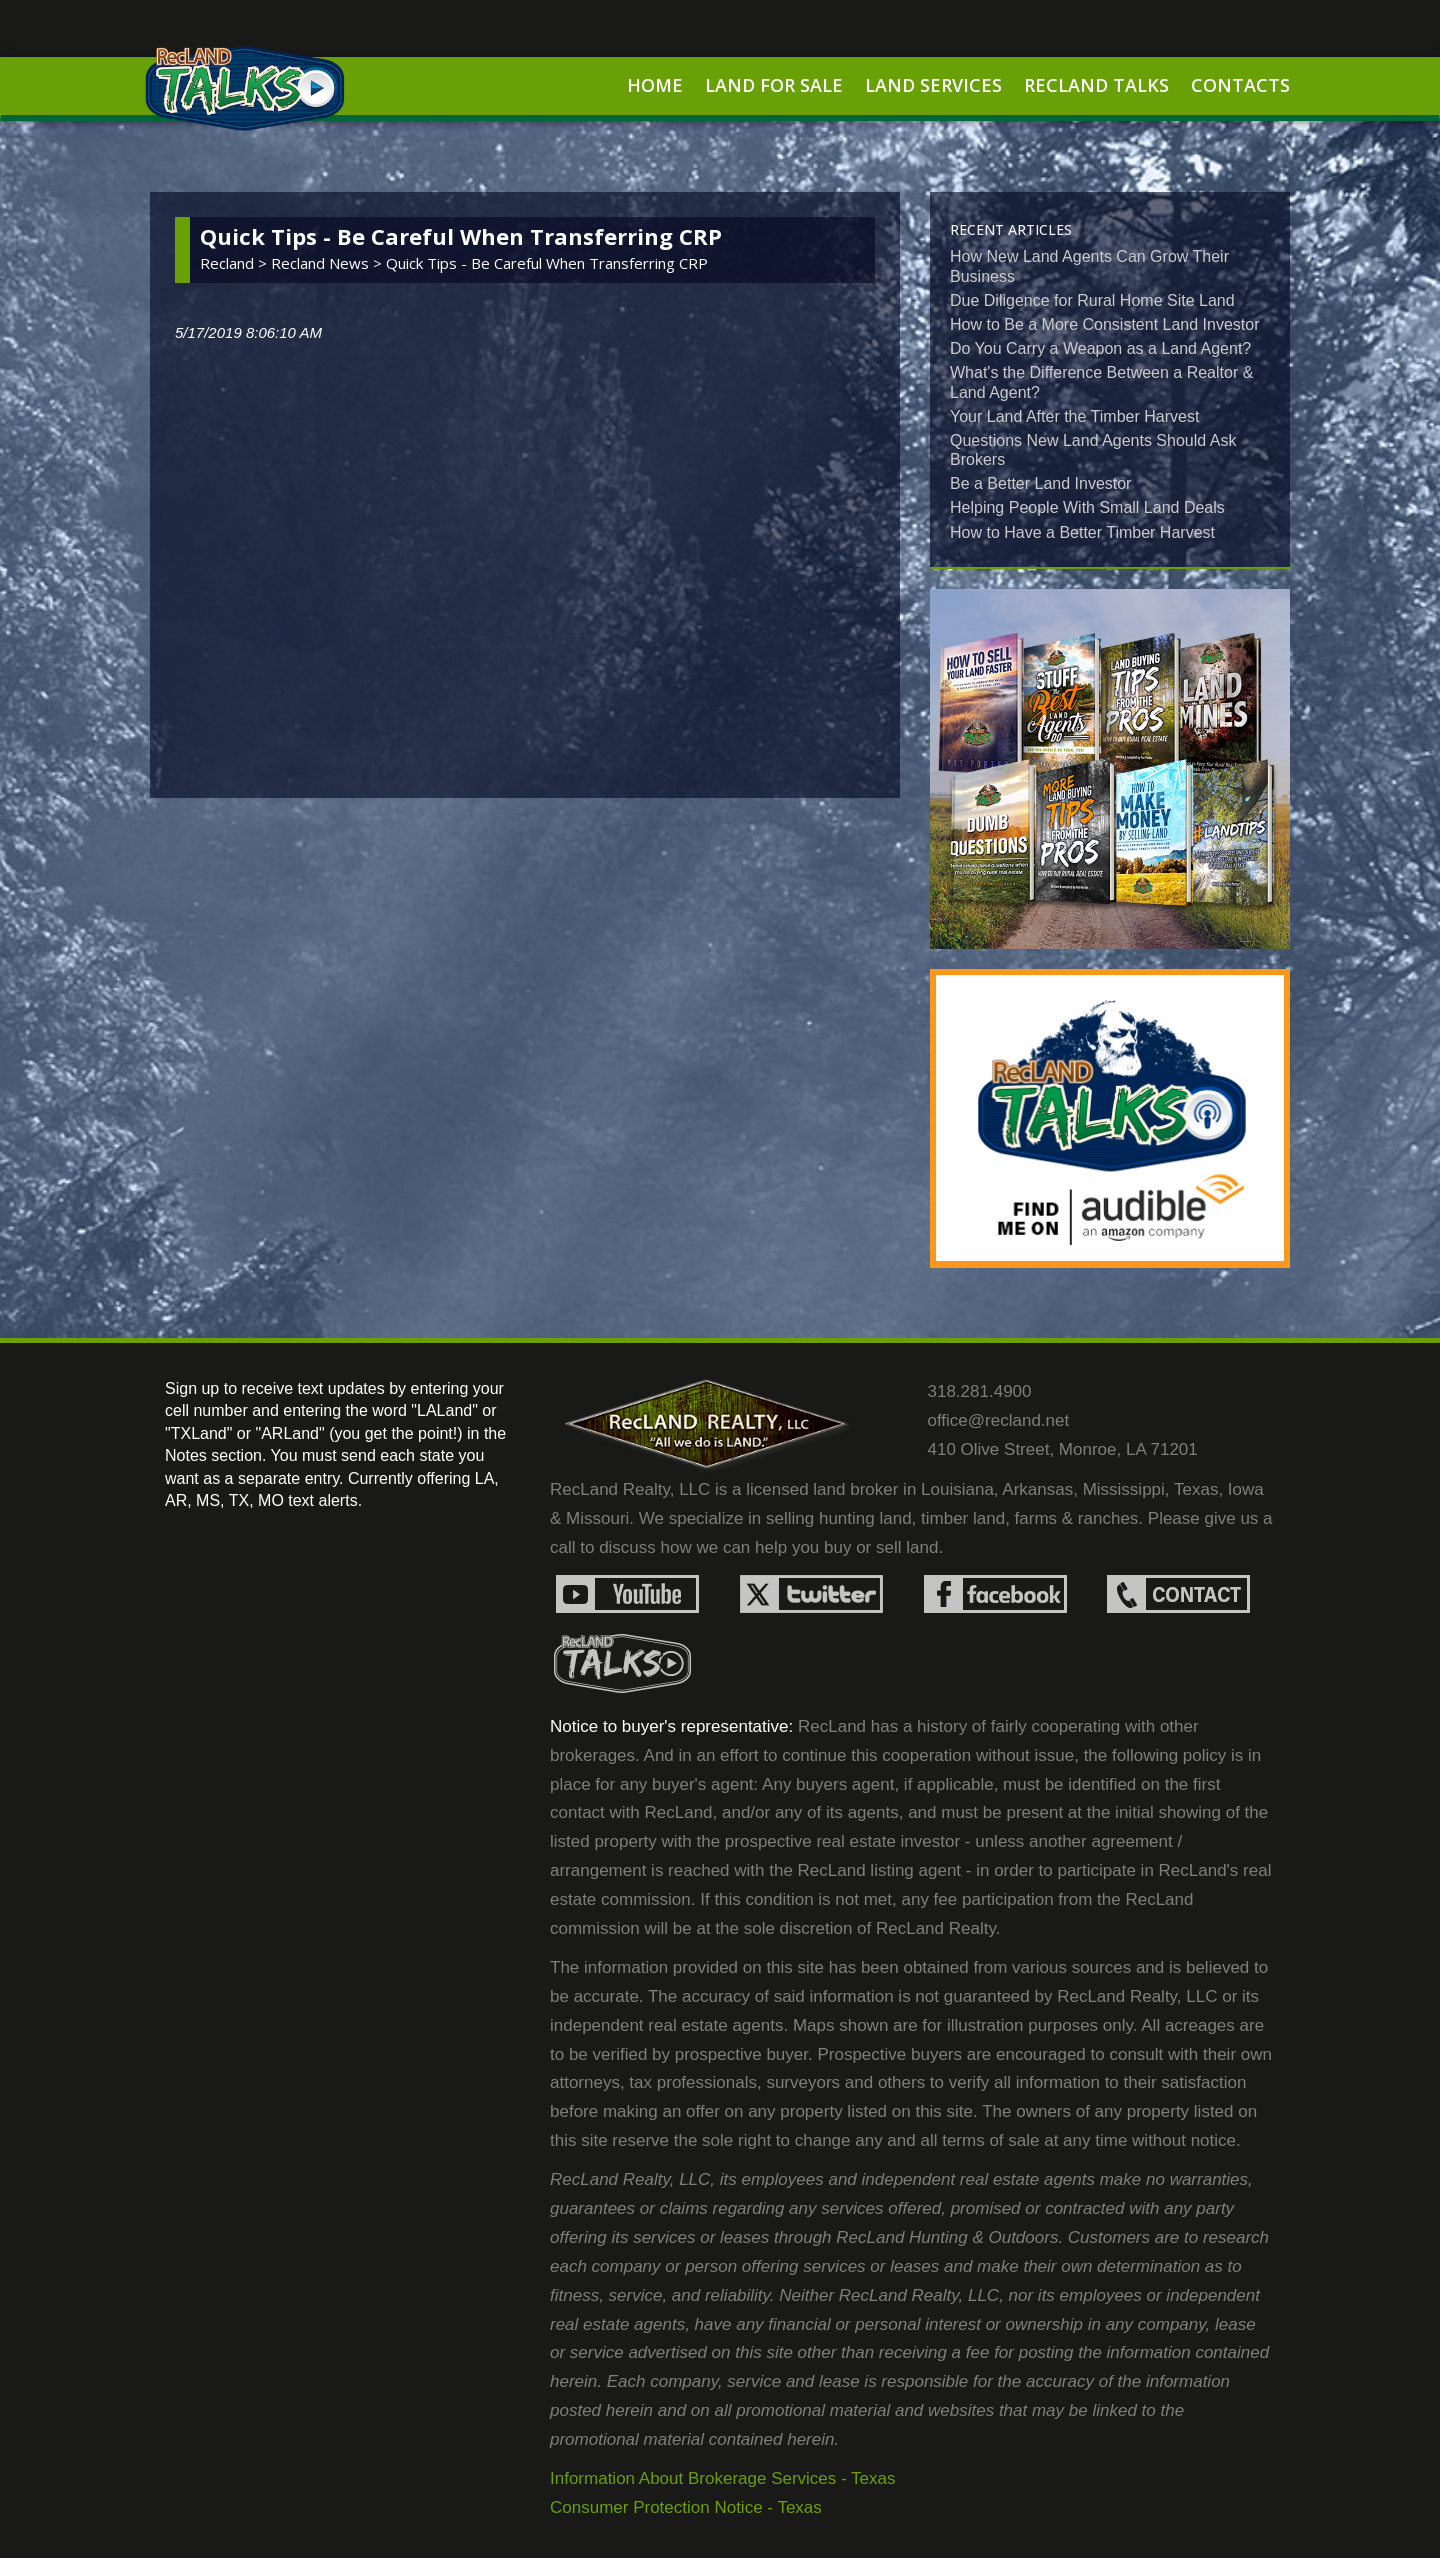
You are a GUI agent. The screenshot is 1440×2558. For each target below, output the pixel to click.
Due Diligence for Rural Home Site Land (1092, 300)
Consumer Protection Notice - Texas (686, 2507)
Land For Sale (774, 85)
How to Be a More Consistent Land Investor (1105, 324)
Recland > (235, 263)
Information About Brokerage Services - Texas (723, 2478)
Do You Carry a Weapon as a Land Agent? (1100, 348)
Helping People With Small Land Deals (1087, 507)
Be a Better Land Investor (1040, 483)
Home (655, 85)
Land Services (933, 85)
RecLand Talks (1096, 85)
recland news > (328, 263)
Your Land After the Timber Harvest (1074, 416)
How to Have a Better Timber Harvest (1082, 532)
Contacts (1240, 85)
